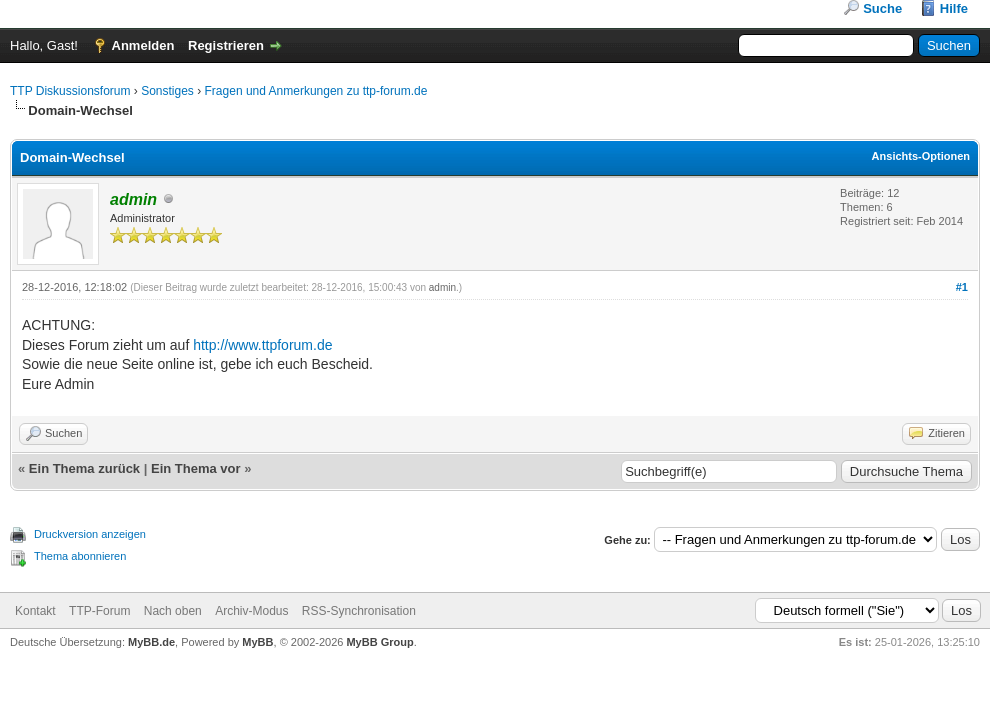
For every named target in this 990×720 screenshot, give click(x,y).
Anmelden (143, 45)
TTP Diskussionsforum (70, 91)
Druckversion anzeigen (90, 534)
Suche (882, 8)
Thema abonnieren (80, 556)
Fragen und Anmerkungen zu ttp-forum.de (316, 91)
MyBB (257, 642)
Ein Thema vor (196, 468)
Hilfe (954, 8)
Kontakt (35, 611)
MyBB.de (151, 642)
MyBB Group (379, 642)
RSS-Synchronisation (359, 611)
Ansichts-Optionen (921, 156)
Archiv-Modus (251, 611)
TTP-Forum (99, 611)
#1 (962, 287)
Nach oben (173, 611)
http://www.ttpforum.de (262, 345)
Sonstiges (167, 91)
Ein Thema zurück (84, 468)
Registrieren (226, 45)
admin (442, 287)
